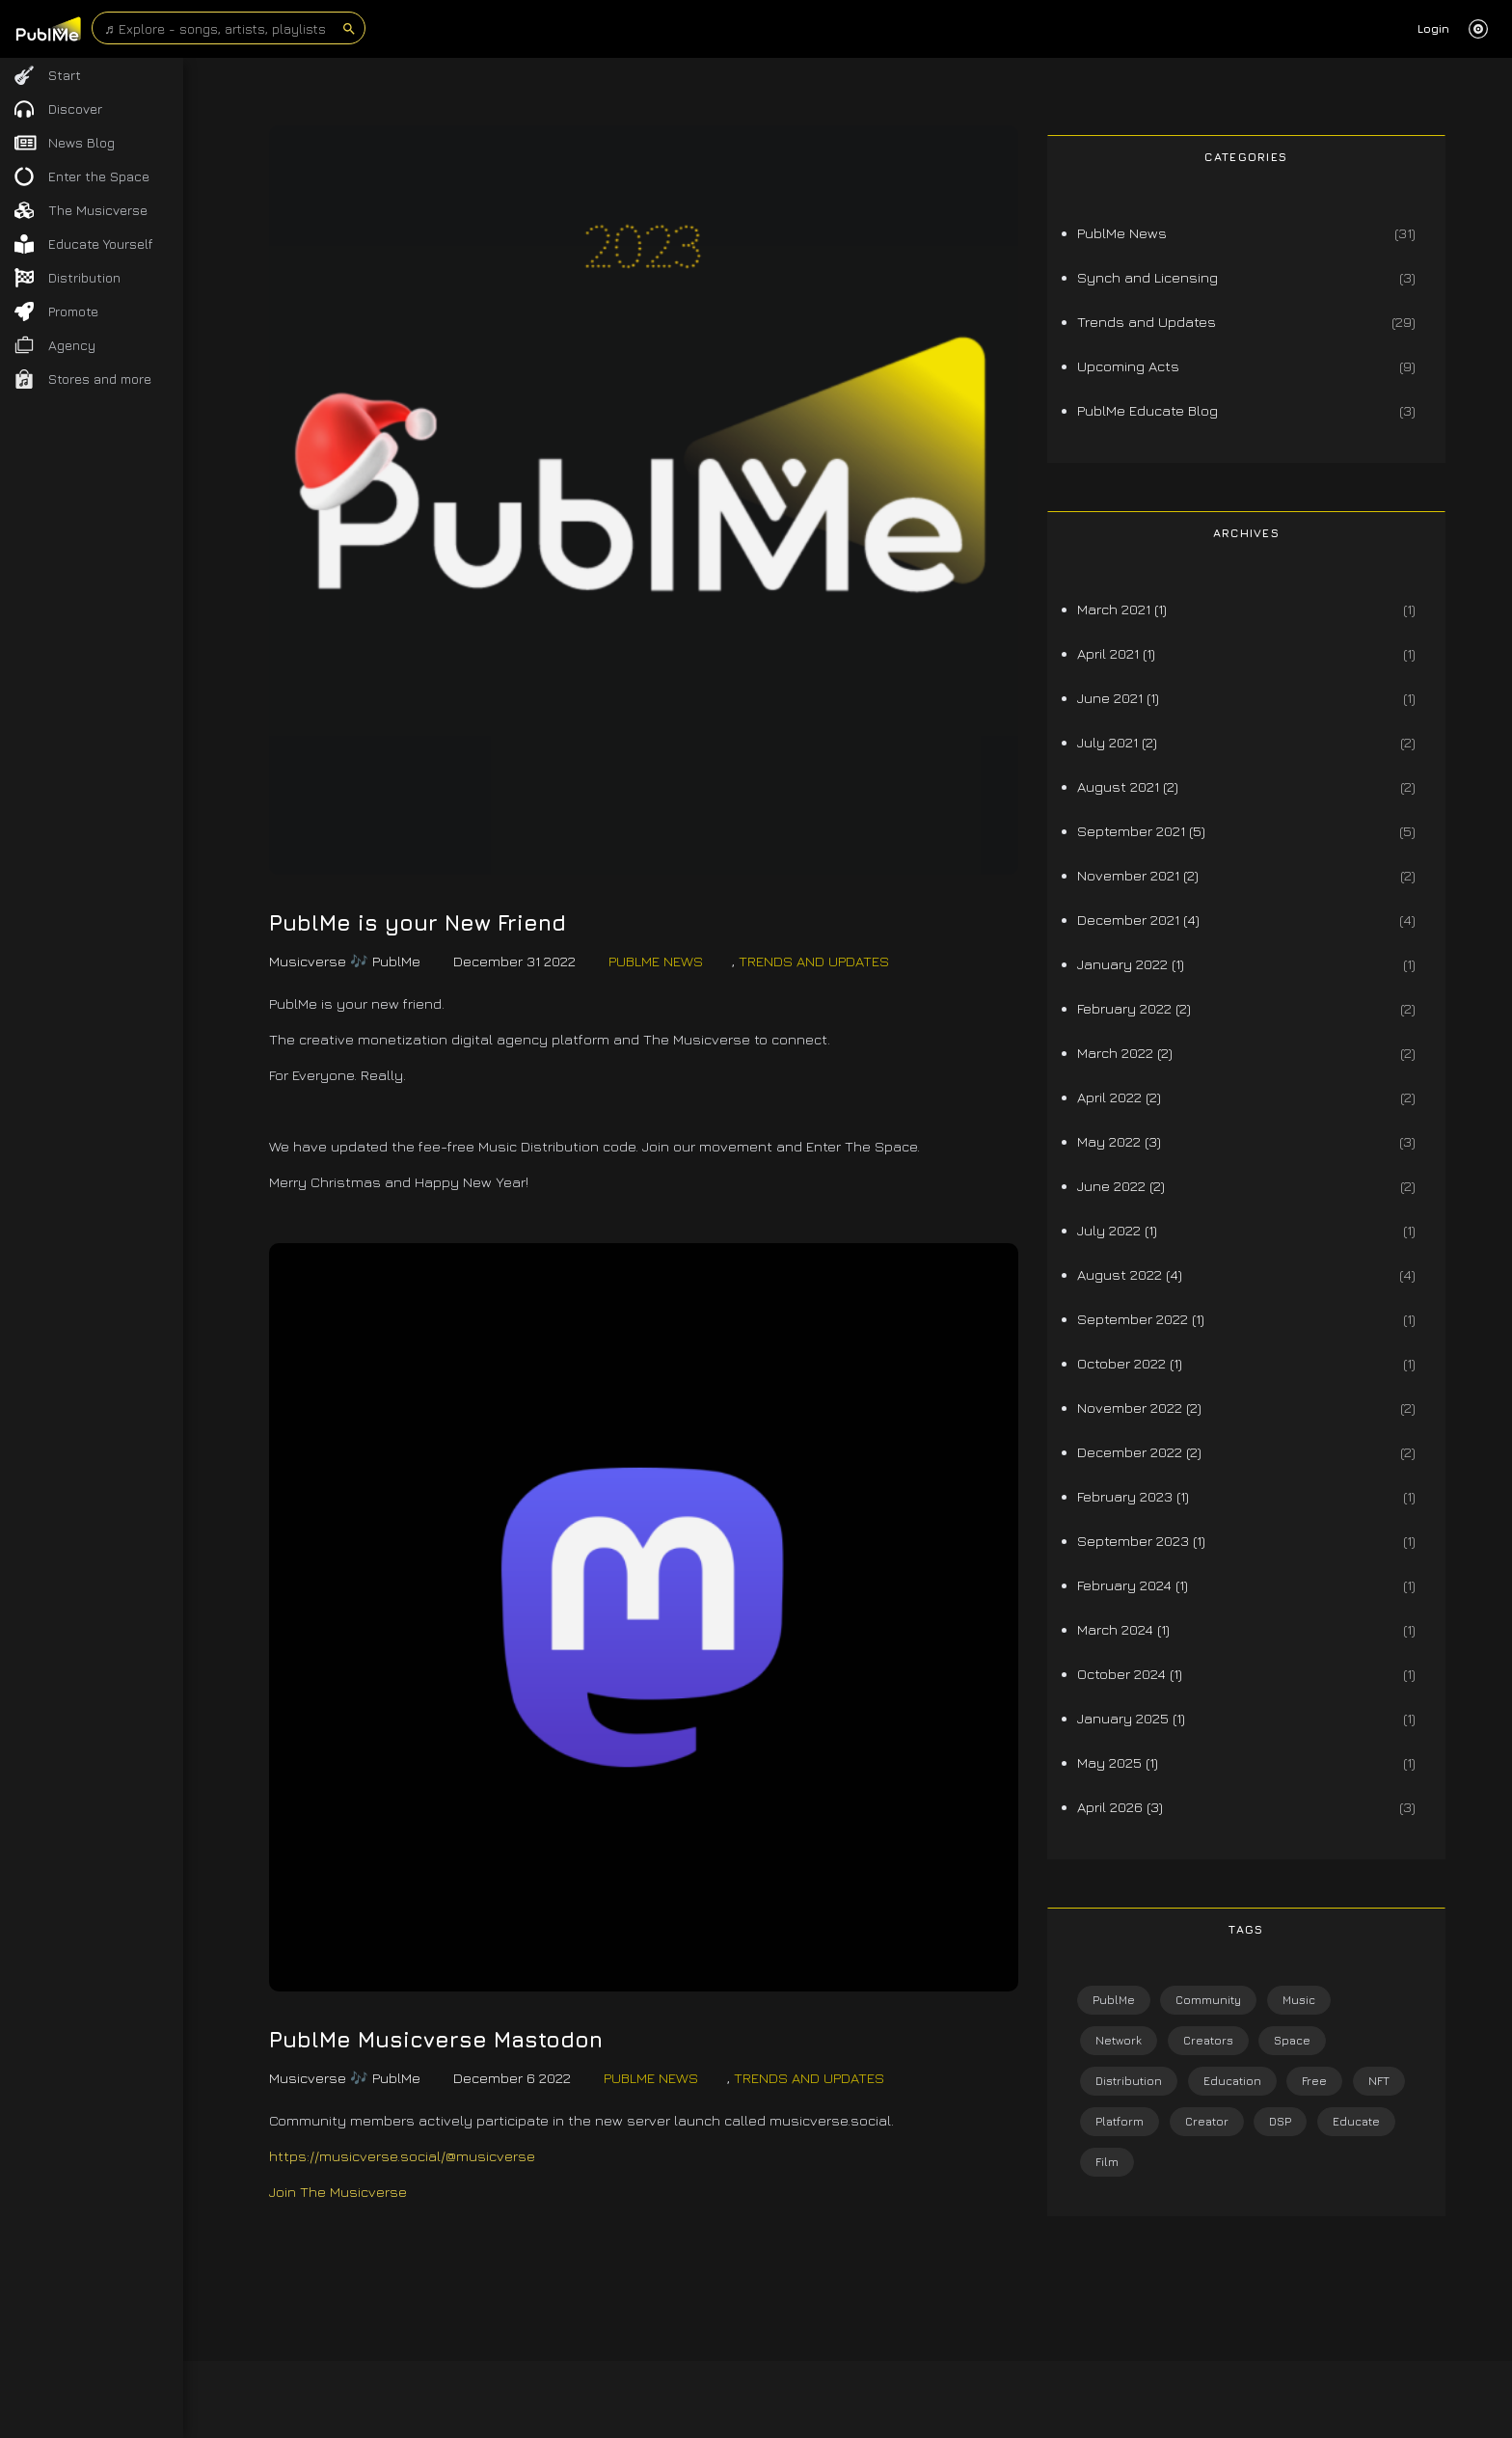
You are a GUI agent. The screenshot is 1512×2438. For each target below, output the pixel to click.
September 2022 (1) (1140, 1319)
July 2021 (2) (1117, 742)
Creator (1206, 2121)
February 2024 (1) (1132, 1585)
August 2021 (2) (1127, 786)
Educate (1356, 2121)
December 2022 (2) (1139, 1452)
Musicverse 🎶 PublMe (344, 961)
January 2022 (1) (1130, 964)
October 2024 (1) (1129, 1674)
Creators (1208, 2040)
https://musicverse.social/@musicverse (402, 2156)
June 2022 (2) (1121, 1186)
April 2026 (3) (1120, 1807)
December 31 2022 (514, 961)
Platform (1119, 2121)
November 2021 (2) (1138, 875)
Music (1298, 1999)
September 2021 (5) (1141, 831)
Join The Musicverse (338, 2191)
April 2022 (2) (1119, 1097)
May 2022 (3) (1119, 1141)
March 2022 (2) (1125, 1052)
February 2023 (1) (1133, 1496)
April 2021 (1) (1116, 653)
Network (1118, 2040)
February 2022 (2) (1134, 1008)
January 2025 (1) (1131, 1718)
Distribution (1128, 2080)
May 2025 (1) (1117, 1762)
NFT (1379, 2080)
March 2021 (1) (1122, 609)
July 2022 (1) (1117, 1230)
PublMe (1114, 1999)
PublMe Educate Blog (1147, 410)
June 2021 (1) (1118, 698)
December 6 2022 (512, 2078)
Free (1314, 2080)
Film (1107, 2161)
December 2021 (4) (1138, 919)
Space (1292, 2040)
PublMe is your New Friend (417, 923)
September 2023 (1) (1141, 1540)
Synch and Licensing (1147, 277)
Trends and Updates (814, 961)
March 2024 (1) (1123, 1629)
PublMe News (655, 961)
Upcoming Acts (1128, 366)
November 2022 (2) (1139, 1407)
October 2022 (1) (1129, 1363)
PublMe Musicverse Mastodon (436, 2039)
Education (1232, 2080)
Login (1433, 28)
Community (1208, 1999)
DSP (1280, 2121)
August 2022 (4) (1129, 1274)
